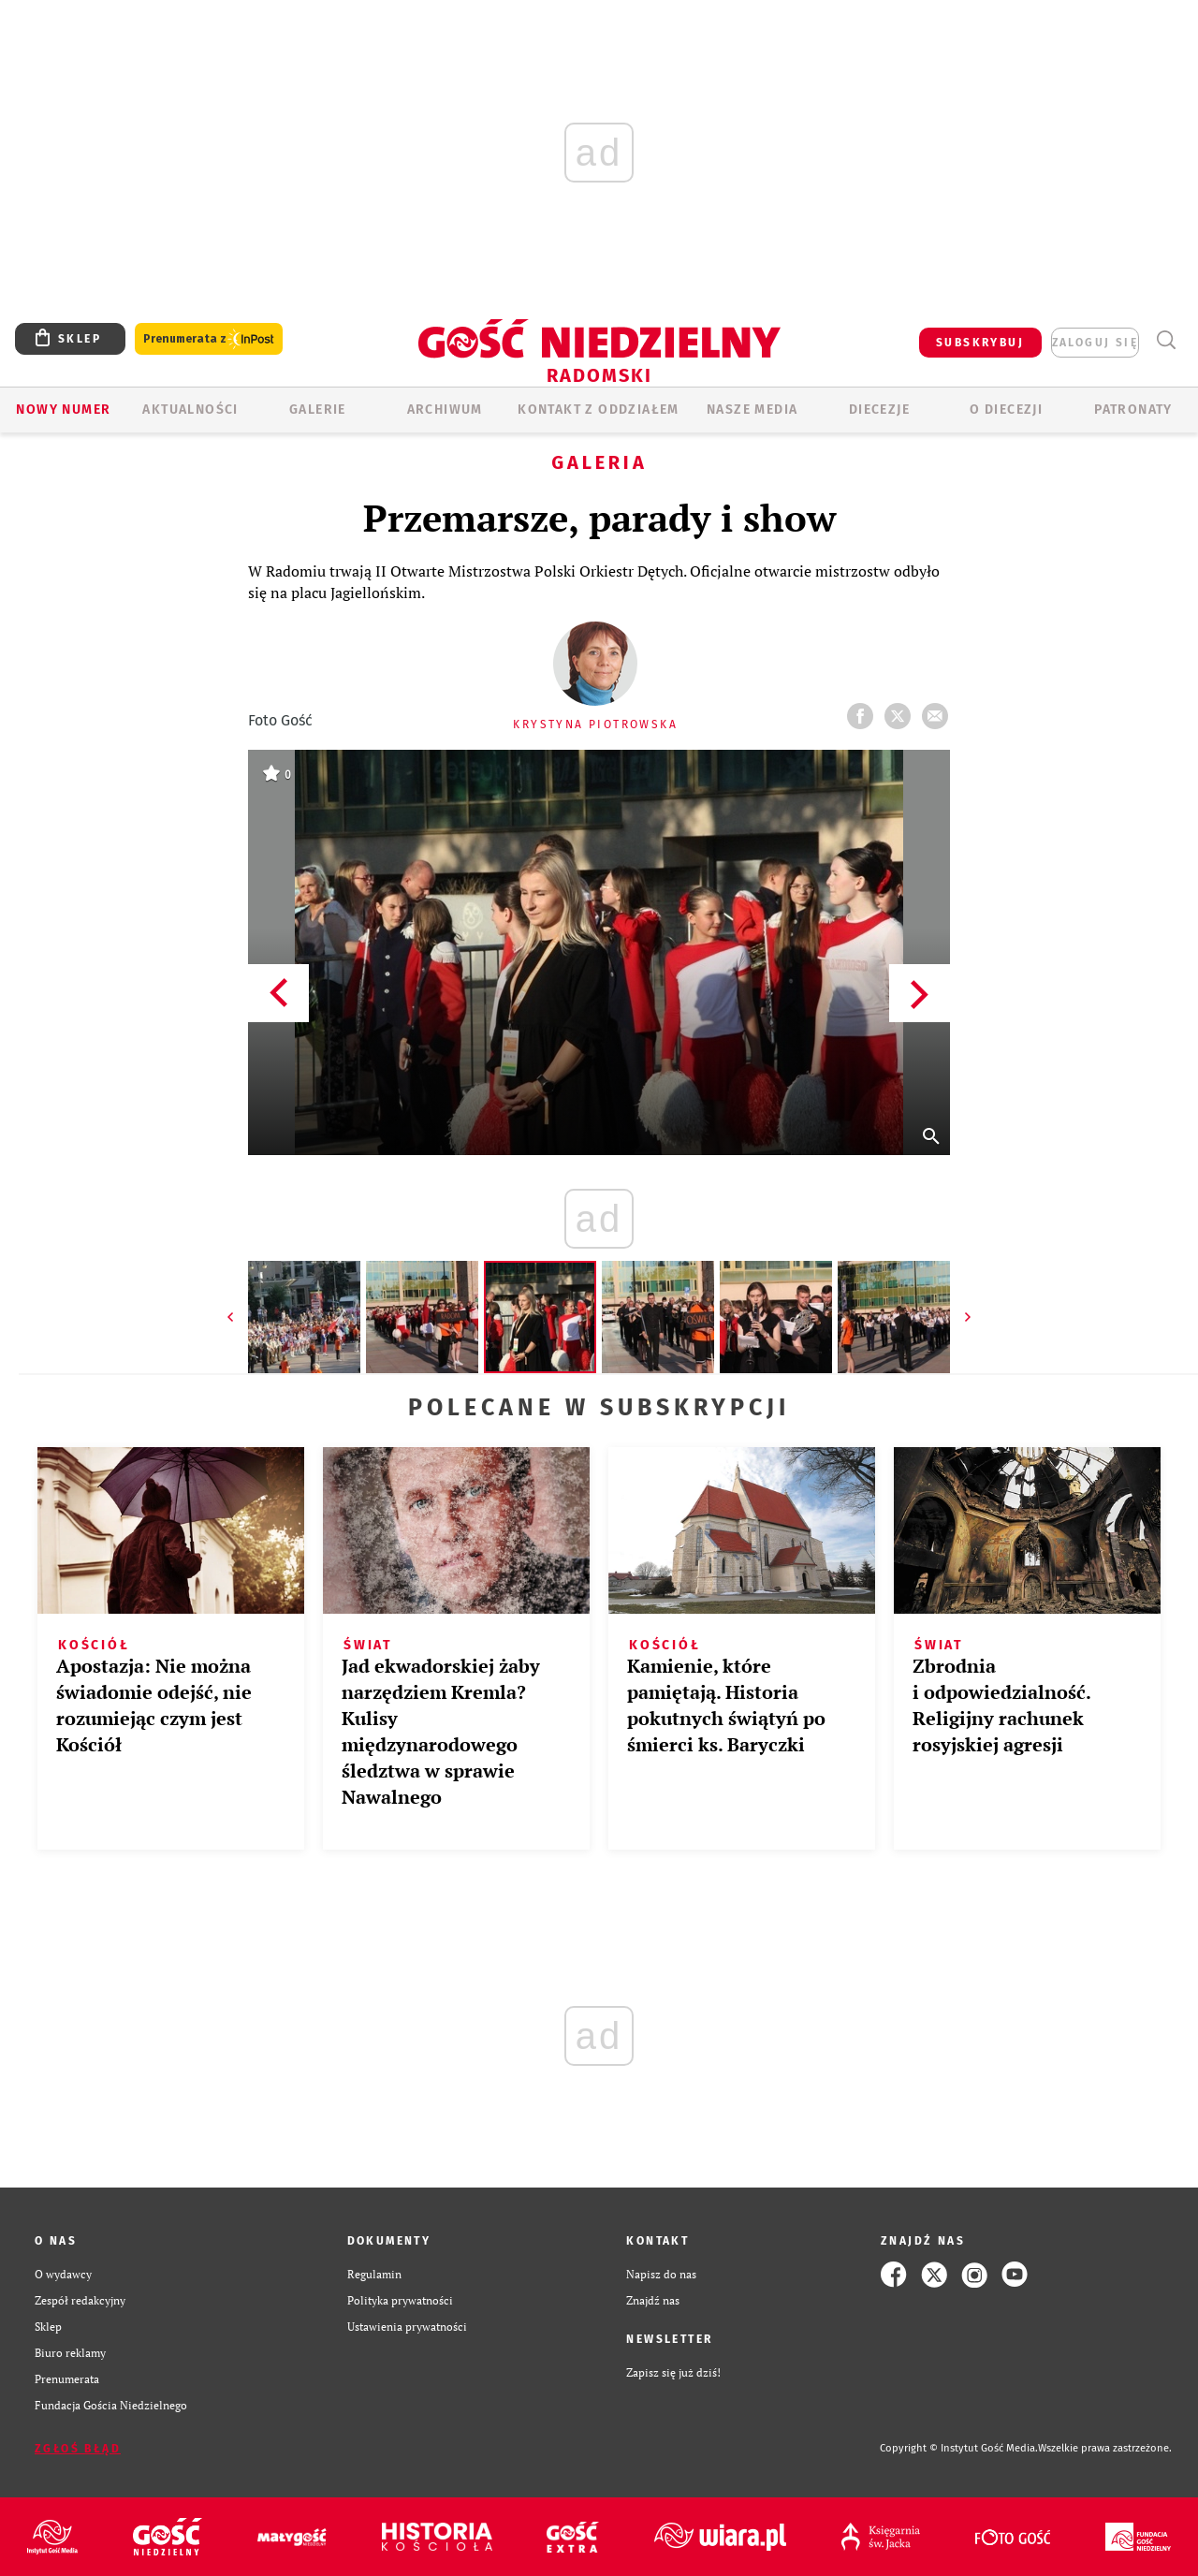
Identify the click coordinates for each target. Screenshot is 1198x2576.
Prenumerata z (208, 339)
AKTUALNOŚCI (190, 409)
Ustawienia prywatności (407, 2327)
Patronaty (1133, 409)
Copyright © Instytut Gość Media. (959, 2448)
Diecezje (879, 409)
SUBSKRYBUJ (980, 342)
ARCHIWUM (445, 409)
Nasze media (752, 409)
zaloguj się (1095, 342)
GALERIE (317, 409)
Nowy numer (63, 409)
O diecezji (1006, 409)
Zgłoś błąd (78, 2448)
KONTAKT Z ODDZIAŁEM (598, 409)
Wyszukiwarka (1165, 340)
